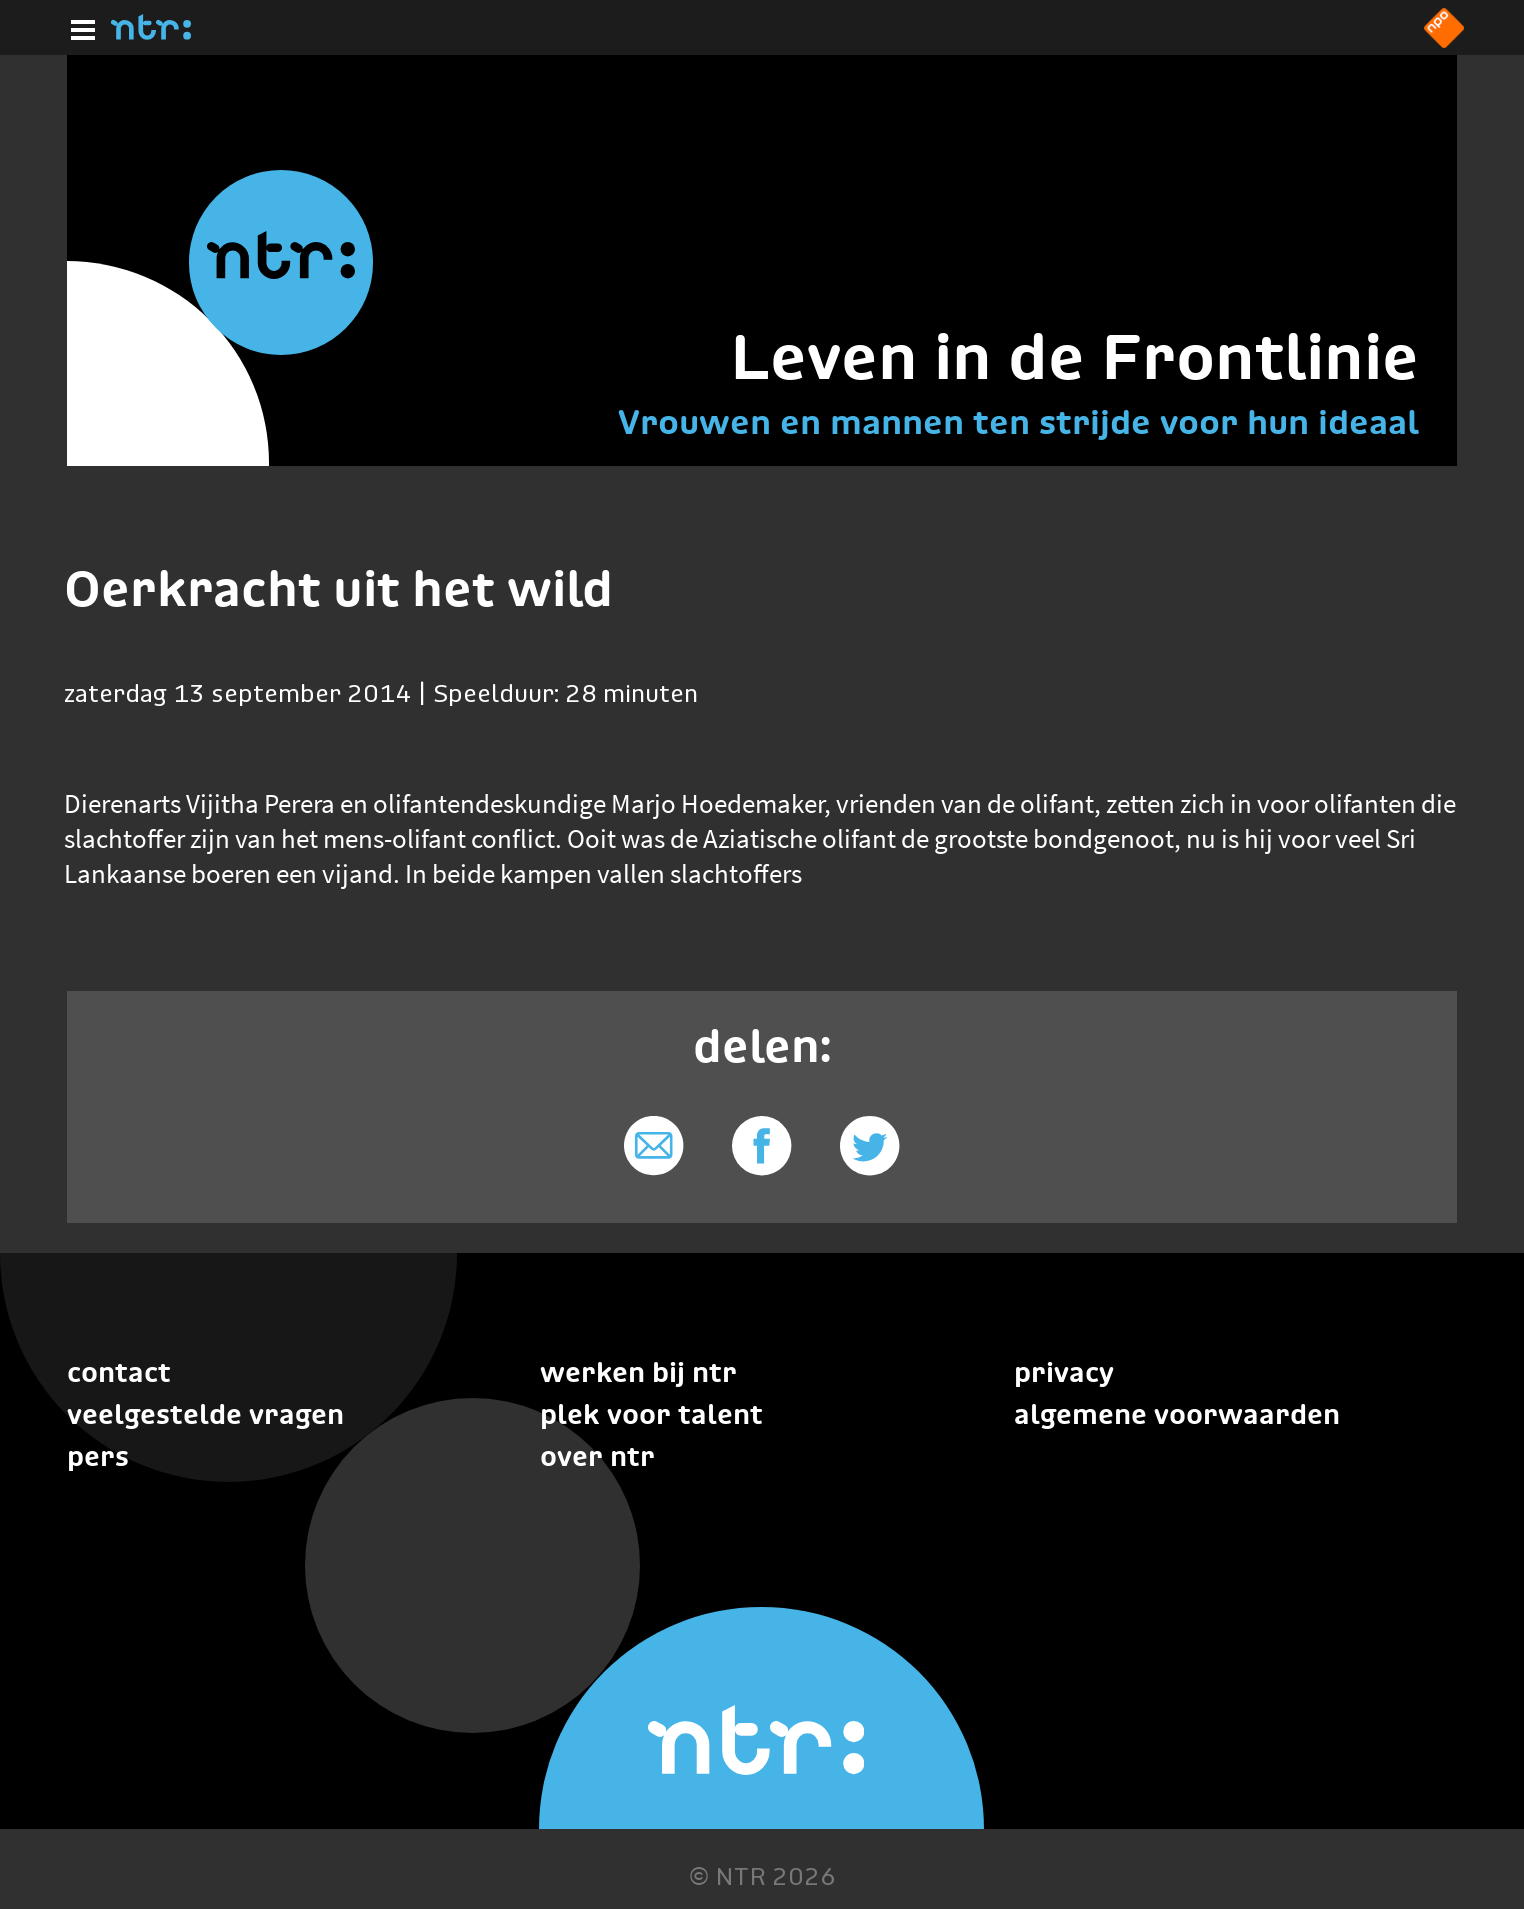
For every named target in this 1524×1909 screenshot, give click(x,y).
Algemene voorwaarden (1177, 1414)
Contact (119, 1372)
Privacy (1064, 1372)
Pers (98, 1456)
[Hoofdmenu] (79, 27)
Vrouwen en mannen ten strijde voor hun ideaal (1018, 421)
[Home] (151, 34)
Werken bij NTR (638, 1372)
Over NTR (597, 1456)
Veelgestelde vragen (205, 1414)
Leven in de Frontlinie (1074, 356)
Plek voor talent (651, 1414)
